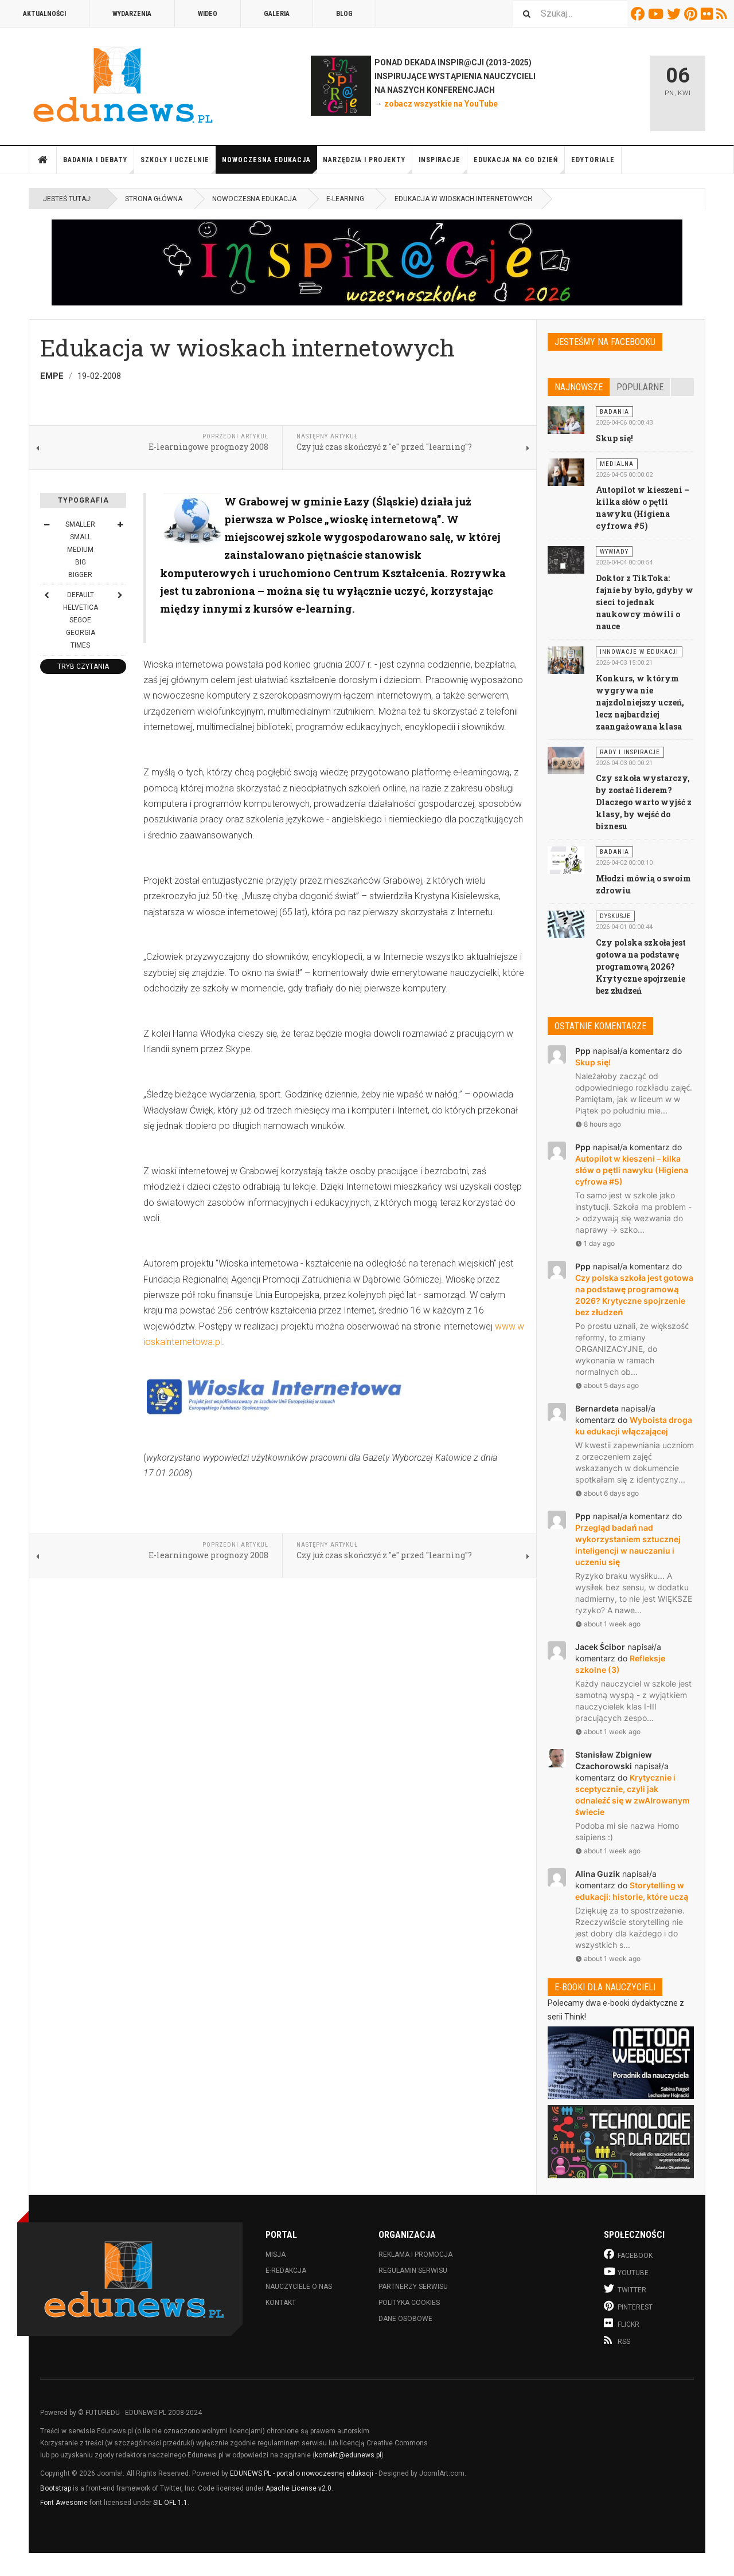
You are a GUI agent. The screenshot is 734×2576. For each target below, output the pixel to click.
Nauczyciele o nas (299, 2287)
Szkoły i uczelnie (178, 165)
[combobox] (570, 13)
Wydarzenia (131, 14)
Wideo (207, 14)
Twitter (675, 14)
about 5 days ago (607, 1385)
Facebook (639, 14)
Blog (344, 14)
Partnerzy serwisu (413, 2287)
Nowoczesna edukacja (269, 165)
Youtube (657, 14)
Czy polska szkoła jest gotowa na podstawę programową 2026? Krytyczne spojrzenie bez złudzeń (641, 966)
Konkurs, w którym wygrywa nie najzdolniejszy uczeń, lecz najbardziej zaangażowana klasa (640, 702)
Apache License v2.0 (298, 2488)
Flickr (708, 14)
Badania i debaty (98, 165)
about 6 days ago (607, 1493)
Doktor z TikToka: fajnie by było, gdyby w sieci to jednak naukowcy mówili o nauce (644, 602)
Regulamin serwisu (412, 2271)
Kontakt (281, 2303)
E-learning (345, 199)
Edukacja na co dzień (519, 165)
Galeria (277, 14)
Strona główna (43, 160)
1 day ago (595, 1243)
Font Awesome (64, 2503)
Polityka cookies (409, 2303)
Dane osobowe (405, 2319)
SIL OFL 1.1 (170, 2503)
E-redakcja (286, 2271)
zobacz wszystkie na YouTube (441, 103)
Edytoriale (593, 160)
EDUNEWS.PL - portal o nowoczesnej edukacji (301, 2473)
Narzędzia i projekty (367, 165)
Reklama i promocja (415, 2254)
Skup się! (614, 438)
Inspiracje (443, 165)
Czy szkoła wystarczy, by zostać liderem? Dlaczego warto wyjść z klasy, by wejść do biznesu (644, 802)
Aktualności (44, 14)
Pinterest (692, 14)
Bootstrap (55, 2488)
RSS (723, 14)
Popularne (639, 387)
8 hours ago (598, 1124)
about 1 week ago (608, 1624)
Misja (276, 2254)
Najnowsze (579, 387)
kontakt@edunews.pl (348, 2455)
